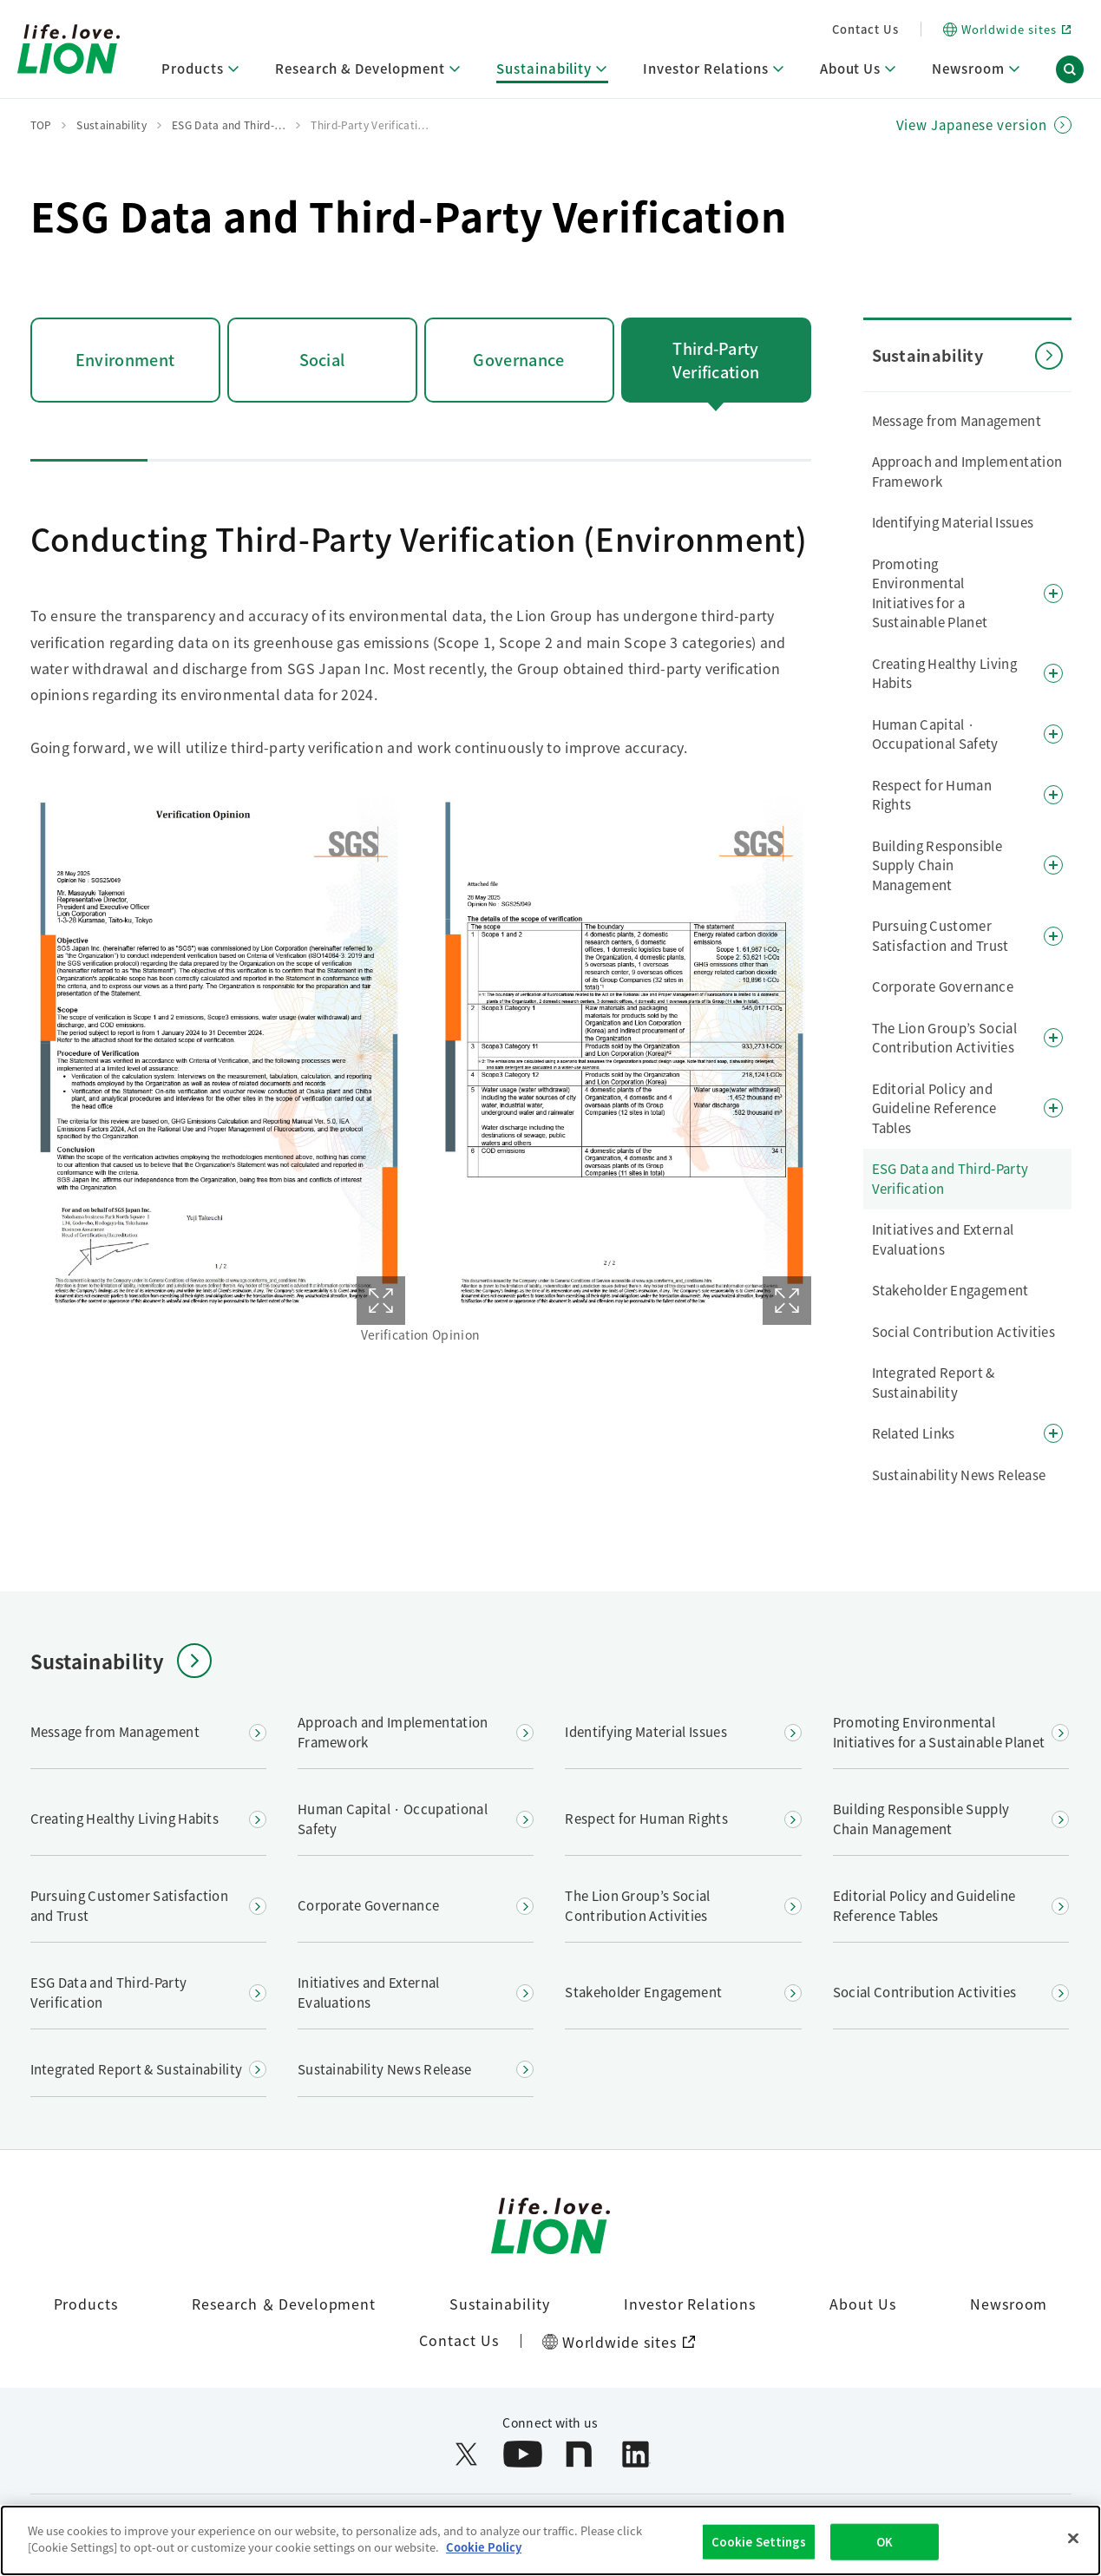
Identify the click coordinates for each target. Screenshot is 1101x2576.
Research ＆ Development (284, 2303)
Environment (125, 359)
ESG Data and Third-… (228, 124)
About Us (862, 2303)
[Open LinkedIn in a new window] (635, 2454)
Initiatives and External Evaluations (943, 1239)
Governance (518, 359)
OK (884, 2542)
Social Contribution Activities (964, 1331)
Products (86, 2303)
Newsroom (1009, 2303)
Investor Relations (690, 2303)
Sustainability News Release (959, 1474)
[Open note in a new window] (579, 2454)
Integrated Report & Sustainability (933, 1382)
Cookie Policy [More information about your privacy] (483, 2548)
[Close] (1073, 2539)
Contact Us (865, 29)
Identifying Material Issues (953, 522)
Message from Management (956, 420)
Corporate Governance (942, 986)
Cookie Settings (758, 2542)
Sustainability (499, 2303)
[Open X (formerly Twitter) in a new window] (466, 2454)
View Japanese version (971, 125)
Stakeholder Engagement (950, 1290)
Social (322, 359)
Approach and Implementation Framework (967, 471)
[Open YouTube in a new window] (522, 2454)
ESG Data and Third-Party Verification (950, 1178)
